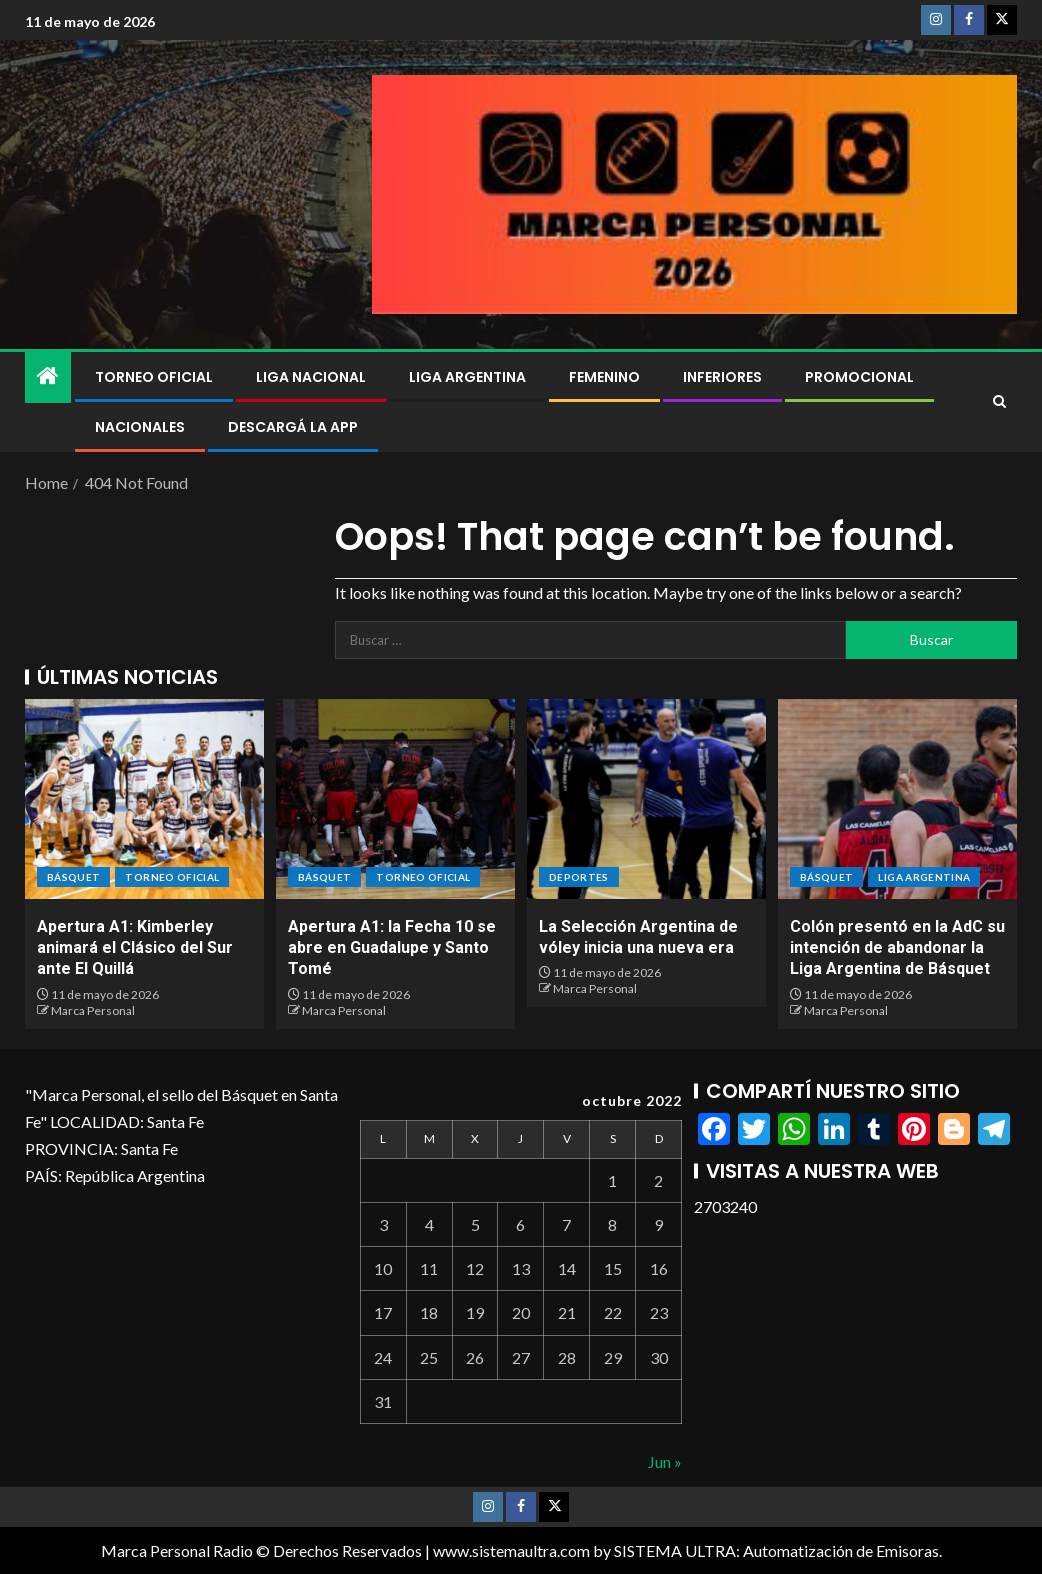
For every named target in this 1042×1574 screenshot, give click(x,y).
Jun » (665, 1461)
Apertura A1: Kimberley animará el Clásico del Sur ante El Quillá (135, 948)
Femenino (604, 377)
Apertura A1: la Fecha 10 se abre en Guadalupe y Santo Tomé (392, 948)
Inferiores (722, 377)
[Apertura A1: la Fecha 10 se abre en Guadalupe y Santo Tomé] (395, 799)
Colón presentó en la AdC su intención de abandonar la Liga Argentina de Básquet (897, 948)
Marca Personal (93, 1010)
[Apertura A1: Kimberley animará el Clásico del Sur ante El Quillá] (144, 799)
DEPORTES (579, 877)
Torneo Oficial (154, 377)
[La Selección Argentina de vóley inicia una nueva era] (646, 799)
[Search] (999, 402)
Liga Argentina (467, 377)
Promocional (859, 377)
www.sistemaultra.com (511, 1550)
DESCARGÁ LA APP (293, 427)
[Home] (48, 376)
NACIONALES (140, 427)
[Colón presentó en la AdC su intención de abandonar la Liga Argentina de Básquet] (897, 799)
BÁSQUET (73, 877)
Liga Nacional (311, 377)
